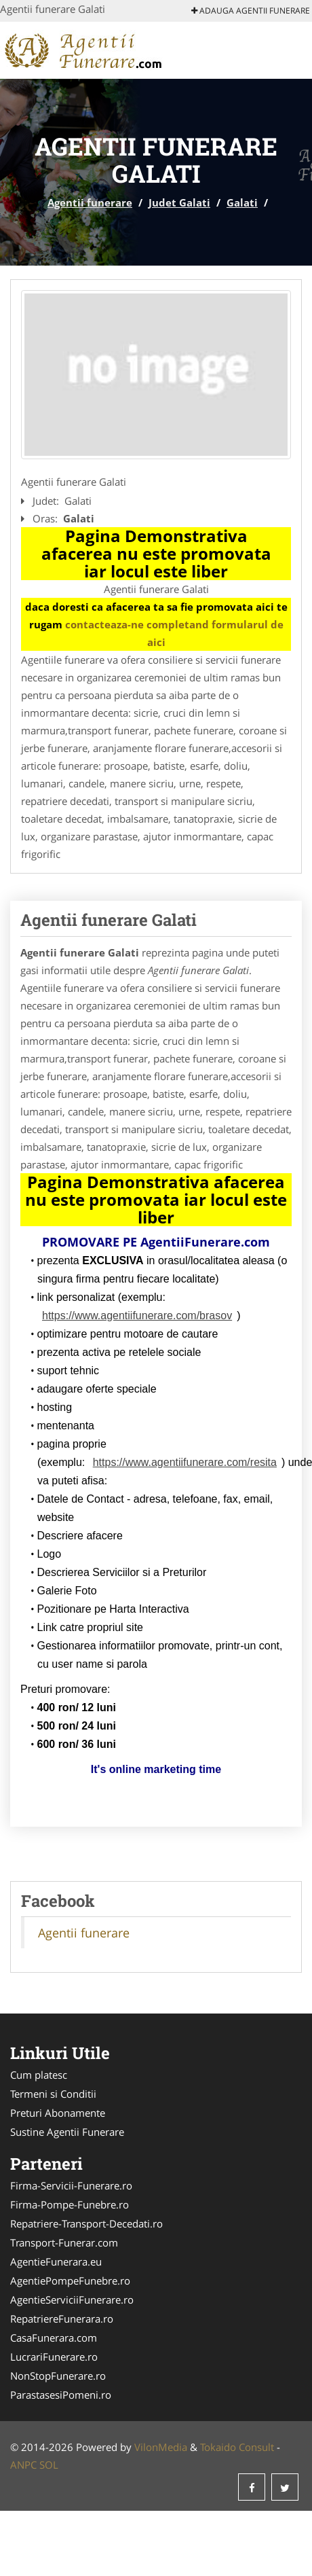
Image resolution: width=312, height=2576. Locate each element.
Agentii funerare (89, 202)
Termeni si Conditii (53, 2094)
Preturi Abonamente (57, 2113)
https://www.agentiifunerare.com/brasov (137, 1315)
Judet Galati (179, 202)
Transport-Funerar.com (64, 2242)
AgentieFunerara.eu (56, 2261)
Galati (242, 202)
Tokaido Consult (237, 2447)
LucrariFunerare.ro (54, 2356)
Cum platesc (38, 2075)
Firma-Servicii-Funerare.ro (71, 2185)
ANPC (23, 2464)
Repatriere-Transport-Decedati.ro (86, 2223)
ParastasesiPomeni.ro (60, 2395)
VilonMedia (160, 2447)
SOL (48, 2464)
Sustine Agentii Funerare (67, 2132)
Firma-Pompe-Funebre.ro (69, 2204)
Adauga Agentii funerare (250, 10)
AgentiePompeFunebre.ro (70, 2280)
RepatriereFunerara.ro (61, 2318)
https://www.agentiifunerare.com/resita (185, 1462)
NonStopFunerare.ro (58, 2375)
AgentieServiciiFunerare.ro (72, 2299)
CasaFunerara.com (53, 2337)
